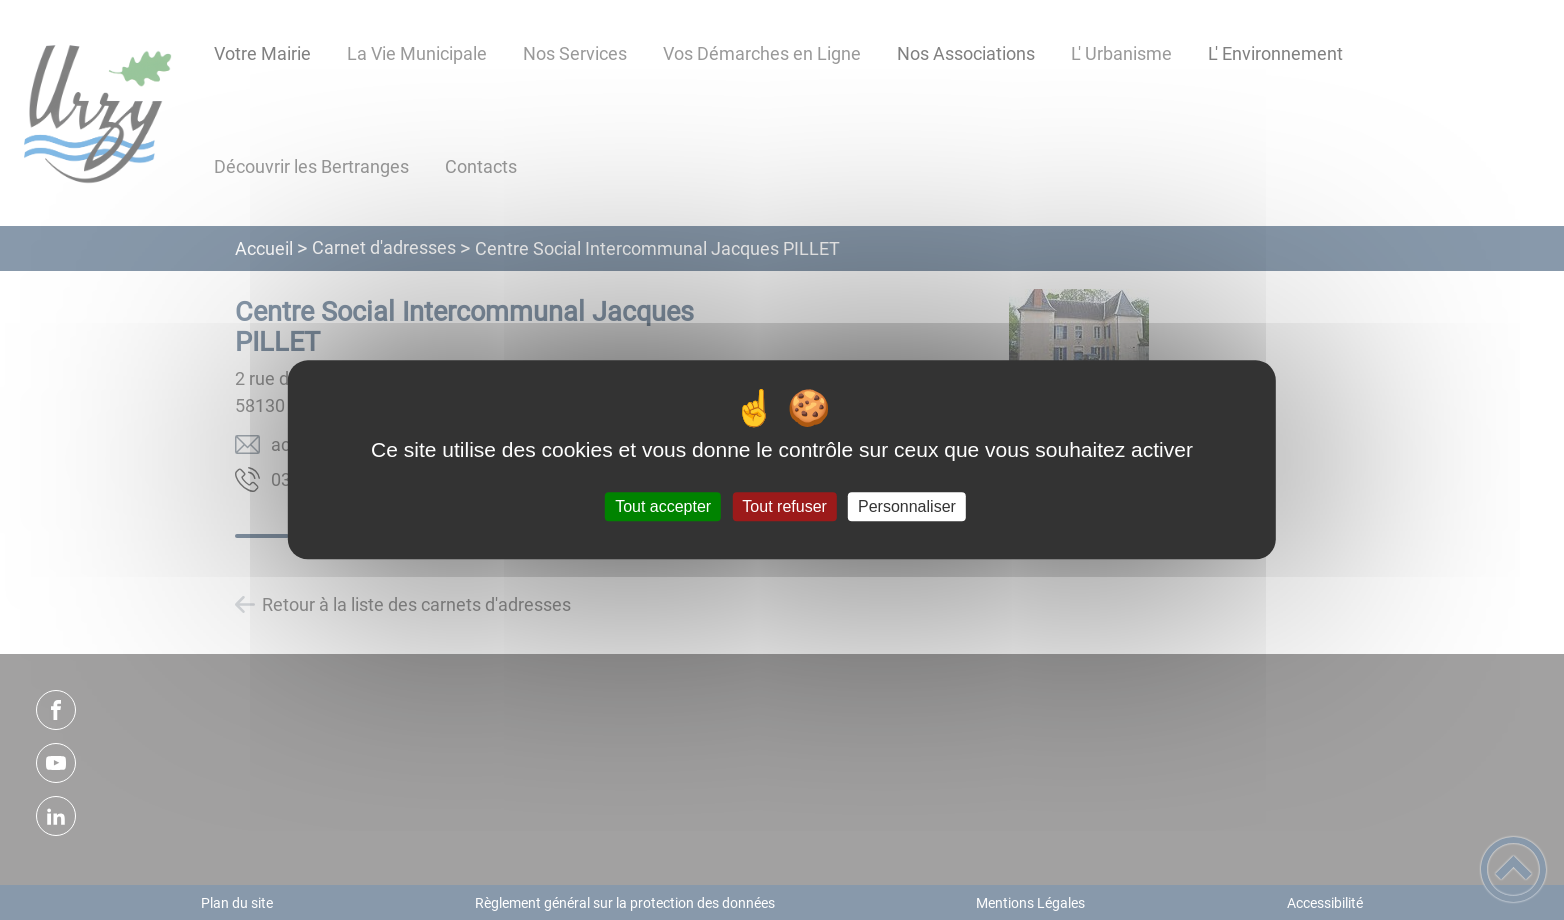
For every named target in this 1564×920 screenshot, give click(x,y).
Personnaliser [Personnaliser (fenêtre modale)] (907, 506)
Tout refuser (784, 506)
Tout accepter (663, 506)
